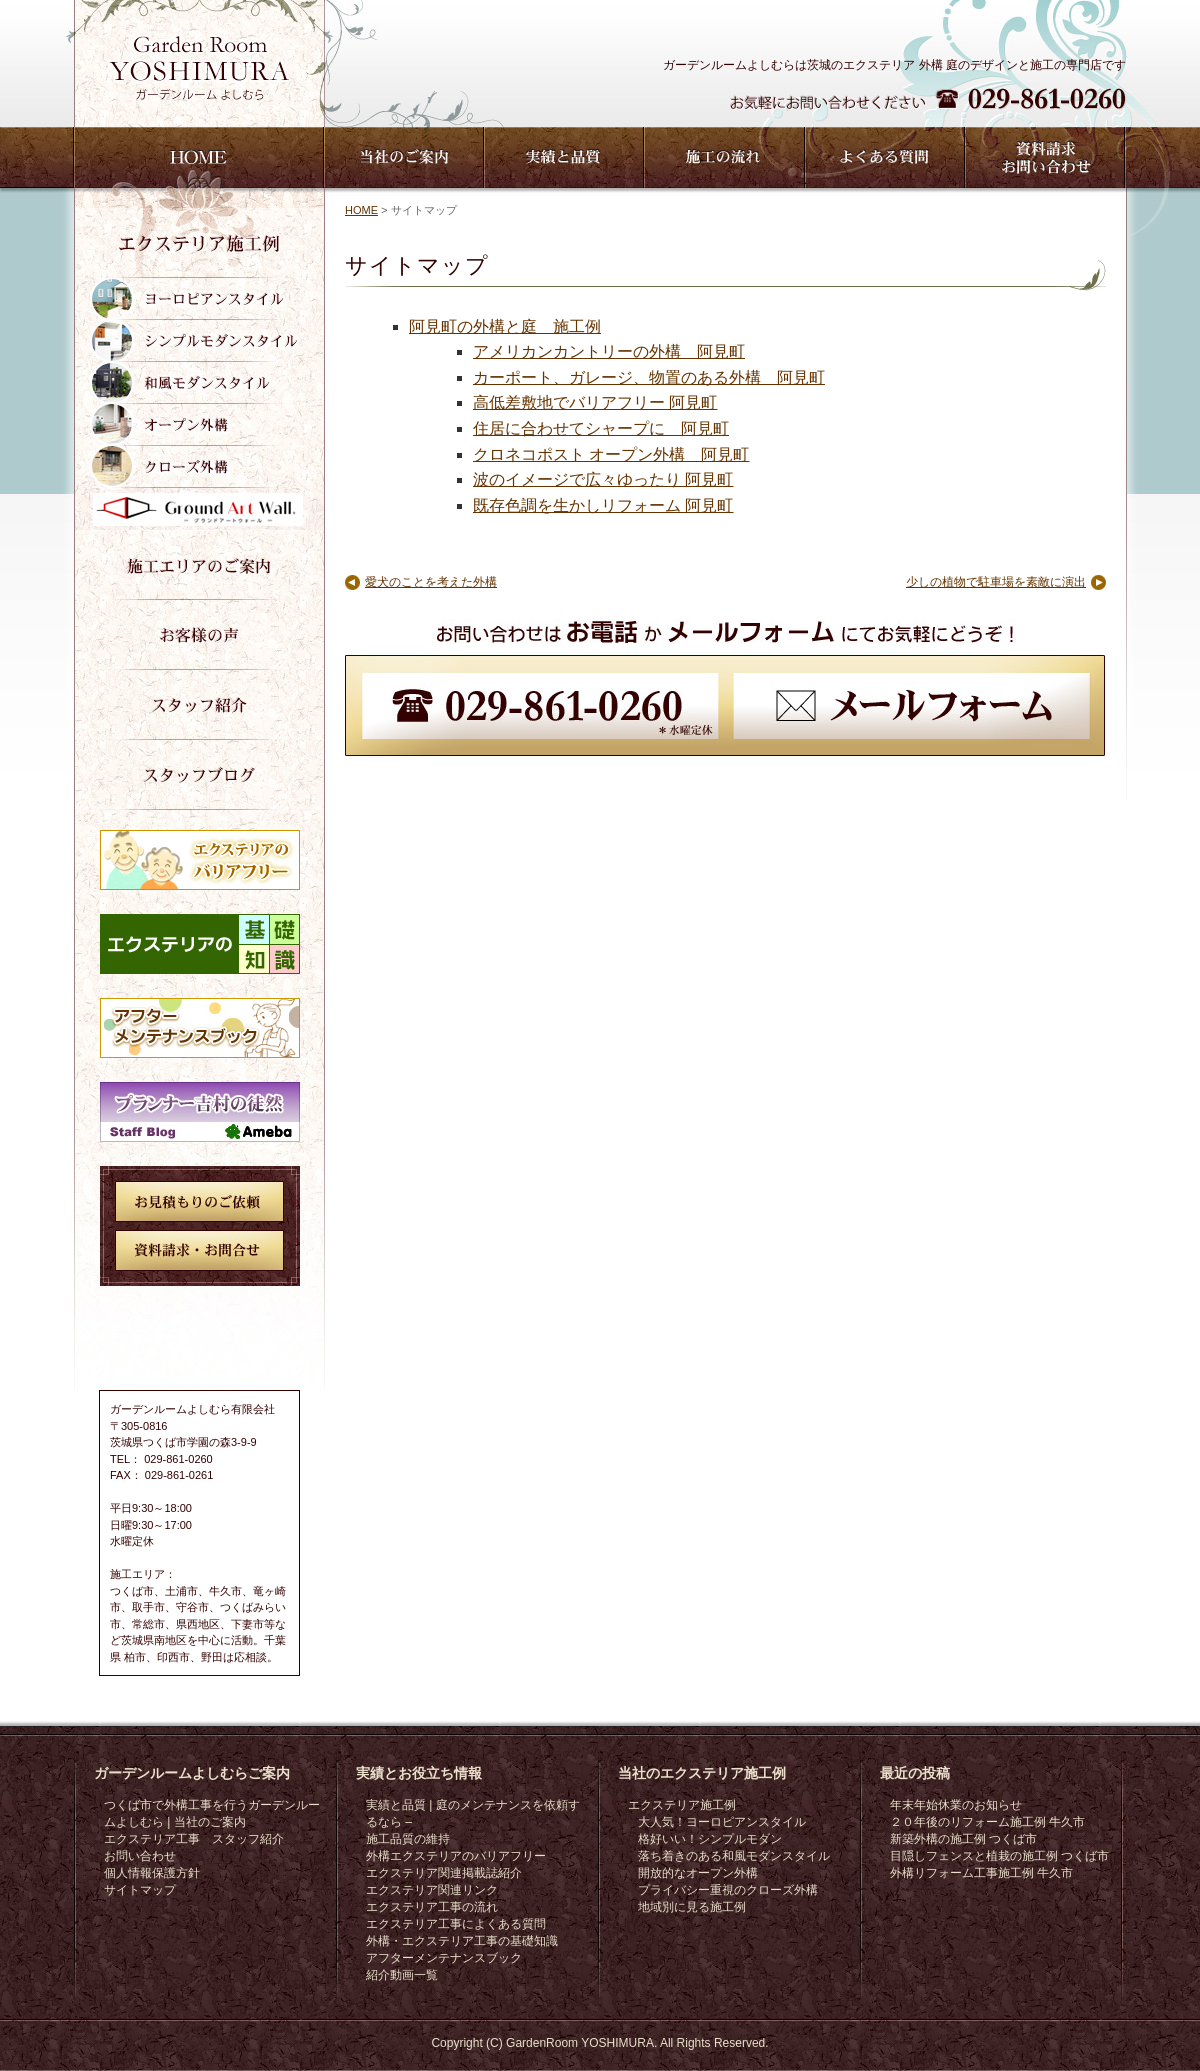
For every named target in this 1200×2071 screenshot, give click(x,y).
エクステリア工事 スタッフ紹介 (194, 1839)
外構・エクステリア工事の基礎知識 (462, 1941)
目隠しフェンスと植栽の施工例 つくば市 (999, 1856)
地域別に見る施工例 (692, 1907)
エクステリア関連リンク (432, 1890)
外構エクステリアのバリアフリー (456, 1856)
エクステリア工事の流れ (432, 1907)
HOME (361, 210)
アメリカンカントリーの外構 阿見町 (609, 351)
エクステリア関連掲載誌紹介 (444, 1873)
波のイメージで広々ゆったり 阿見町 (603, 479)
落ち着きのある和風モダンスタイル (734, 1856)
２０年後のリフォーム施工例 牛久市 (987, 1822)
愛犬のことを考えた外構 (431, 582)
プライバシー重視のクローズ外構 (728, 1890)
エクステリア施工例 (682, 1805)
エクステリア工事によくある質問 (456, 1924)
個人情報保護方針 (152, 1873)
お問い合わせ (140, 1856)
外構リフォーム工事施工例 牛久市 (981, 1873)
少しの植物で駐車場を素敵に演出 (996, 582)
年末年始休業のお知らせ (956, 1805)
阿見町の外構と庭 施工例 (505, 326)
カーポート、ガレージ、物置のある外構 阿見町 (649, 377)
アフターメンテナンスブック (444, 1958)
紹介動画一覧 (402, 1975)
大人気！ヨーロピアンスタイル (722, 1822)
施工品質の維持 (408, 1839)
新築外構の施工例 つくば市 (963, 1839)
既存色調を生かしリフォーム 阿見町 (603, 505)
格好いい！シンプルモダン (710, 1839)
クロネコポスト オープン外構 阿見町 (611, 454)
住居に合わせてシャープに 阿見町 (601, 428)
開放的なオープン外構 (698, 1873)
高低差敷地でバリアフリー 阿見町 (595, 402)
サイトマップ (140, 1890)
